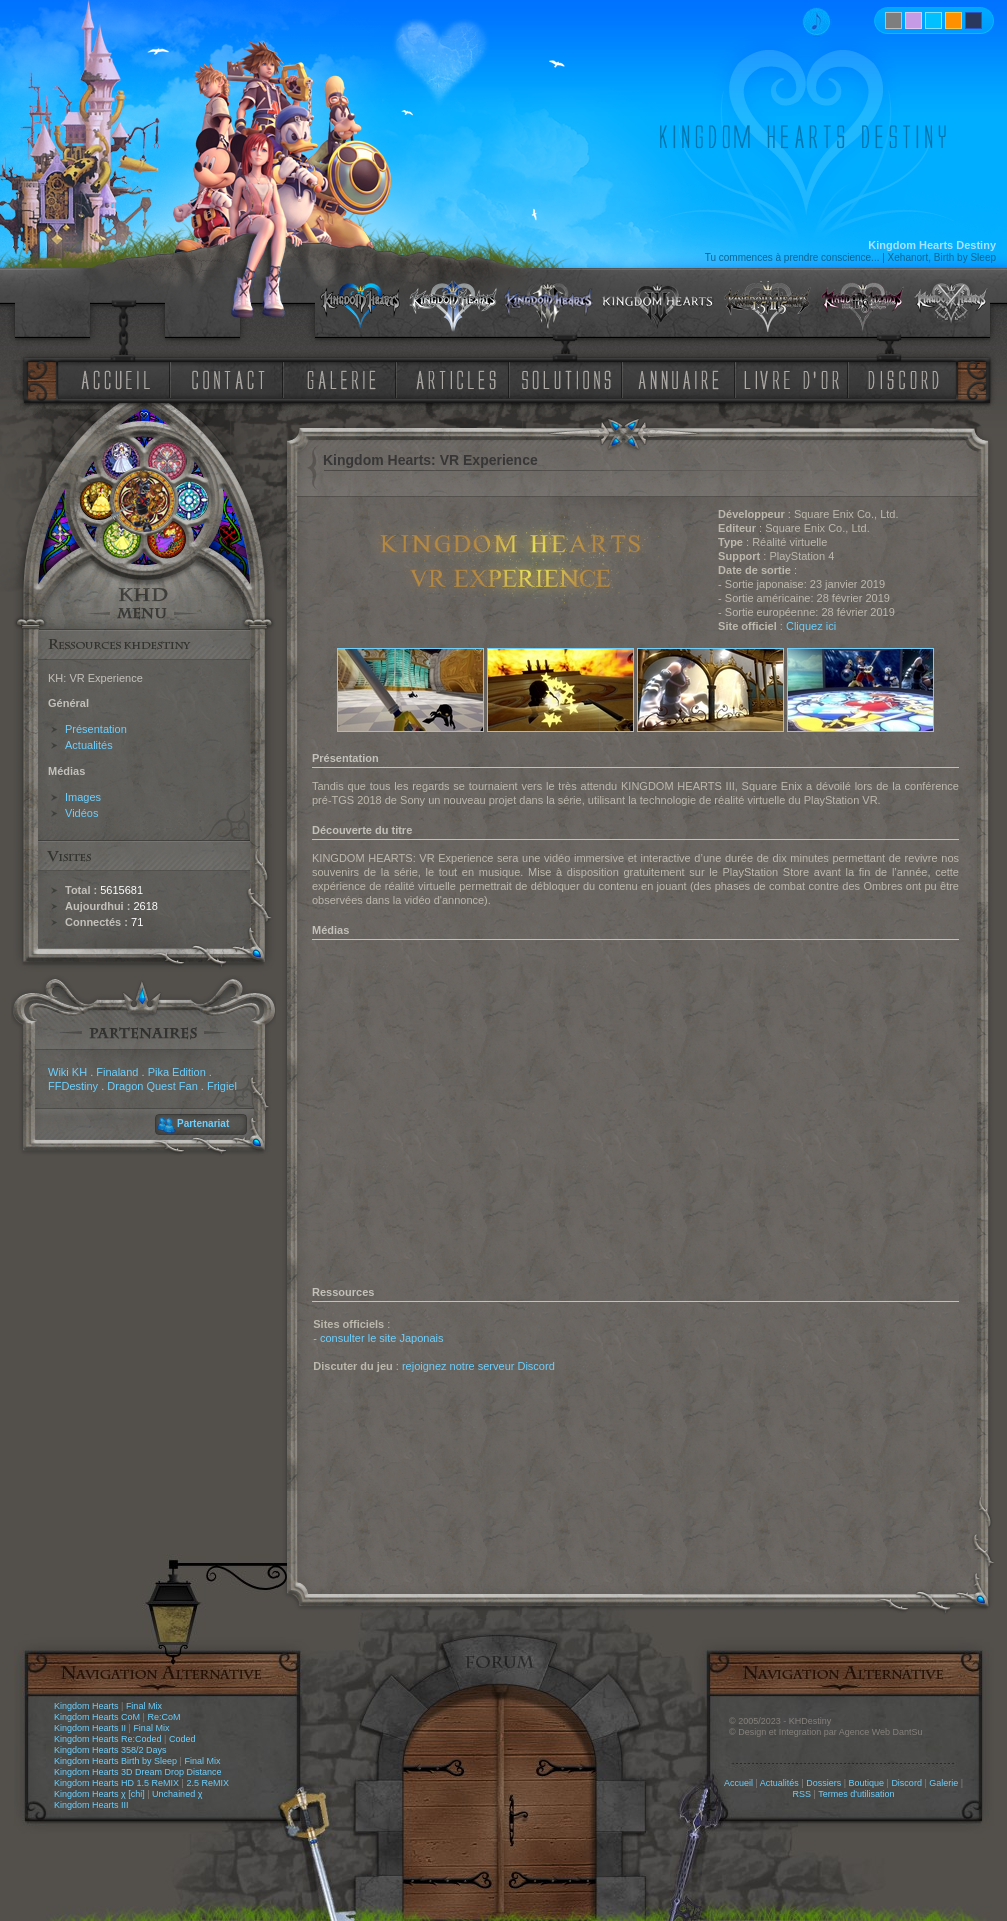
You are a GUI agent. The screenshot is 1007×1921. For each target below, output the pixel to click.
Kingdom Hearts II (90, 1728)
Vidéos (81, 813)
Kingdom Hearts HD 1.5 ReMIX (116, 1783)
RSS (802, 1794)
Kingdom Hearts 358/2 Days (110, 1750)
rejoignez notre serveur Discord (478, 1366)
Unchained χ (177, 1794)
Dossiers (823, 1783)
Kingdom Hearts (86, 1706)
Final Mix (144, 1706)
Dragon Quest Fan (152, 1086)
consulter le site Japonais (382, 1338)
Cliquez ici (811, 626)
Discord (906, 1783)
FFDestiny (73, 1086)
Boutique (867, 1783)
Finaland (117, 1072)
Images (83, 797)
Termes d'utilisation (856, 1794)
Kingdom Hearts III (91, 1805)
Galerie (943, 1783)
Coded (182, 1739)
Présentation (96, 729)
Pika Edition (177, 1072)
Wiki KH (67, 1072)
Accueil (738, 1783)
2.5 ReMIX (207, 1783)
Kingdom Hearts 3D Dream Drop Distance (138, 1772)
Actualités (89, 745)
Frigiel (222, 1086)
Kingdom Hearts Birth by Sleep (115, 1761)
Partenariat (203, 1123)
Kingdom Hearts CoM (97, 1717)
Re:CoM (163, 1717)
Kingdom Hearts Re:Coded (108, 1739)
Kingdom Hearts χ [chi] (99, 1794)
